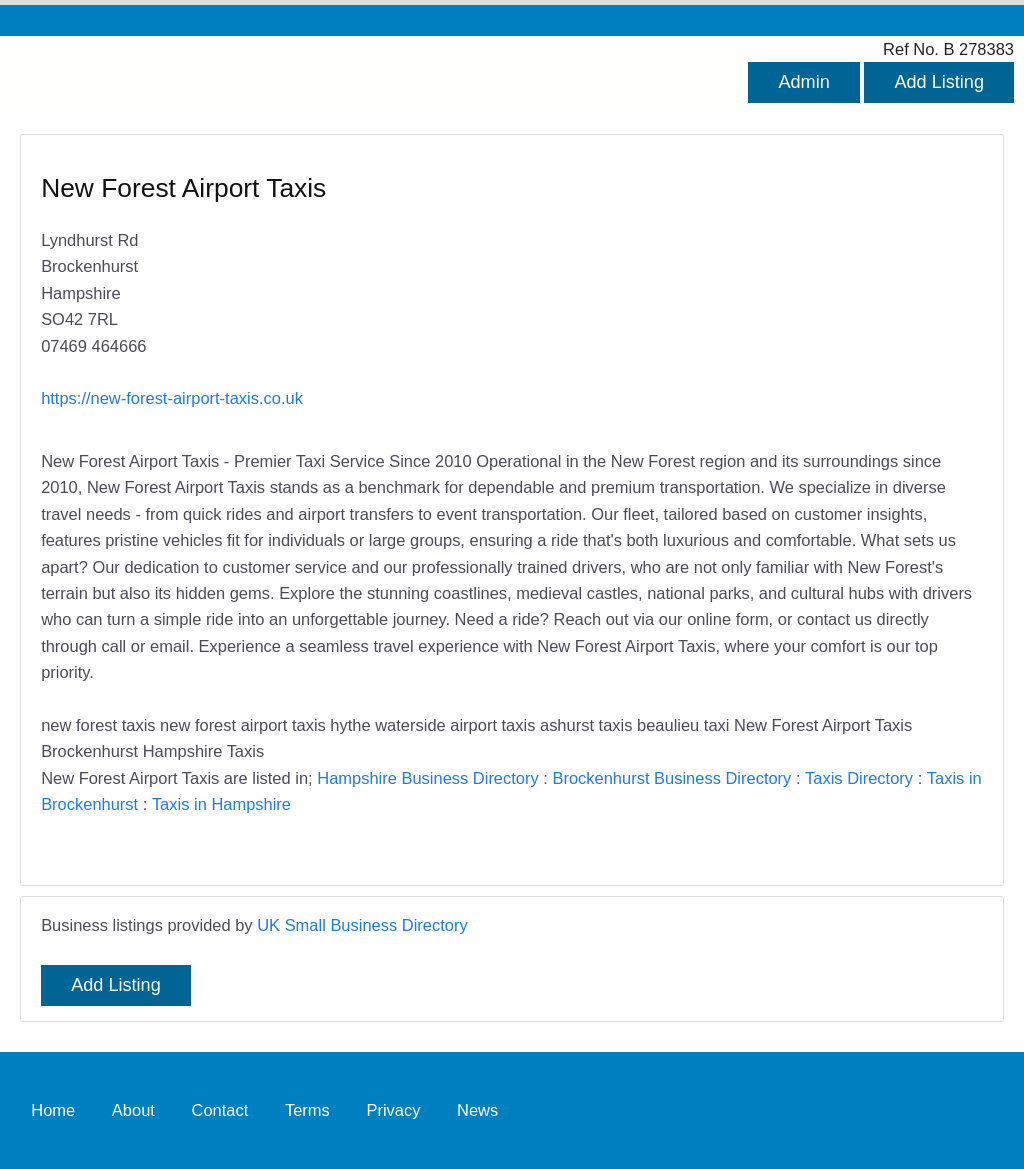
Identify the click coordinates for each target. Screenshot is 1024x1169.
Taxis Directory (859, 778)
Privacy (393, 1110)
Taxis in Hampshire (221, 804)
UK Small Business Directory (362, 925)
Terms (307, 1110)
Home (53, 1110)
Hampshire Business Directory (427, 778)
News (477, 1110)
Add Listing (939, 82)
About (133, 1110)
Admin (803, 82)
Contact (220, 1110)
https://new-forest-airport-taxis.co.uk (172, 398)
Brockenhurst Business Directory (671, 778)
